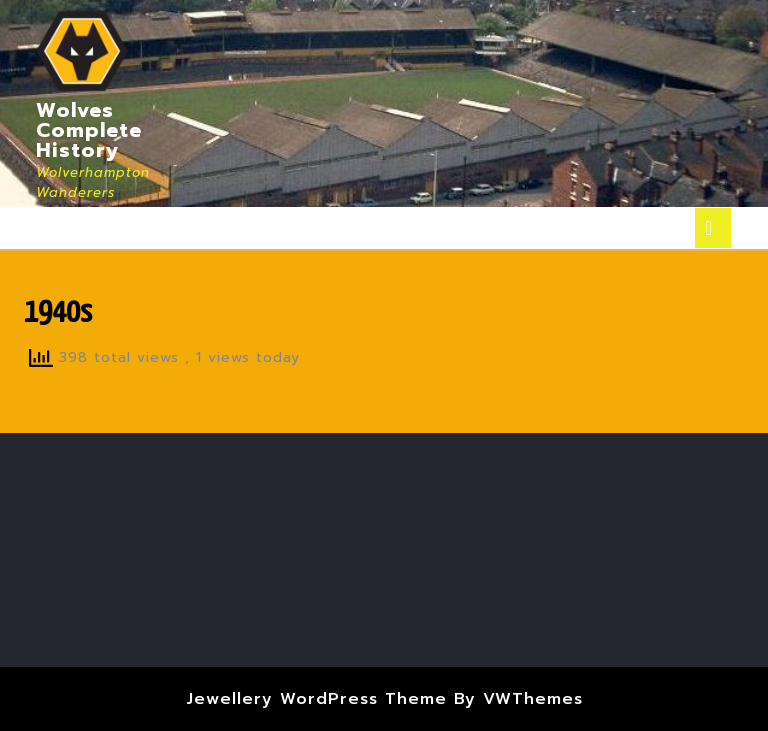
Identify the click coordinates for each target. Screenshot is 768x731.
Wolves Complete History (89, 130)
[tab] (713, 228)
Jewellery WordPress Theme (316, 699)
